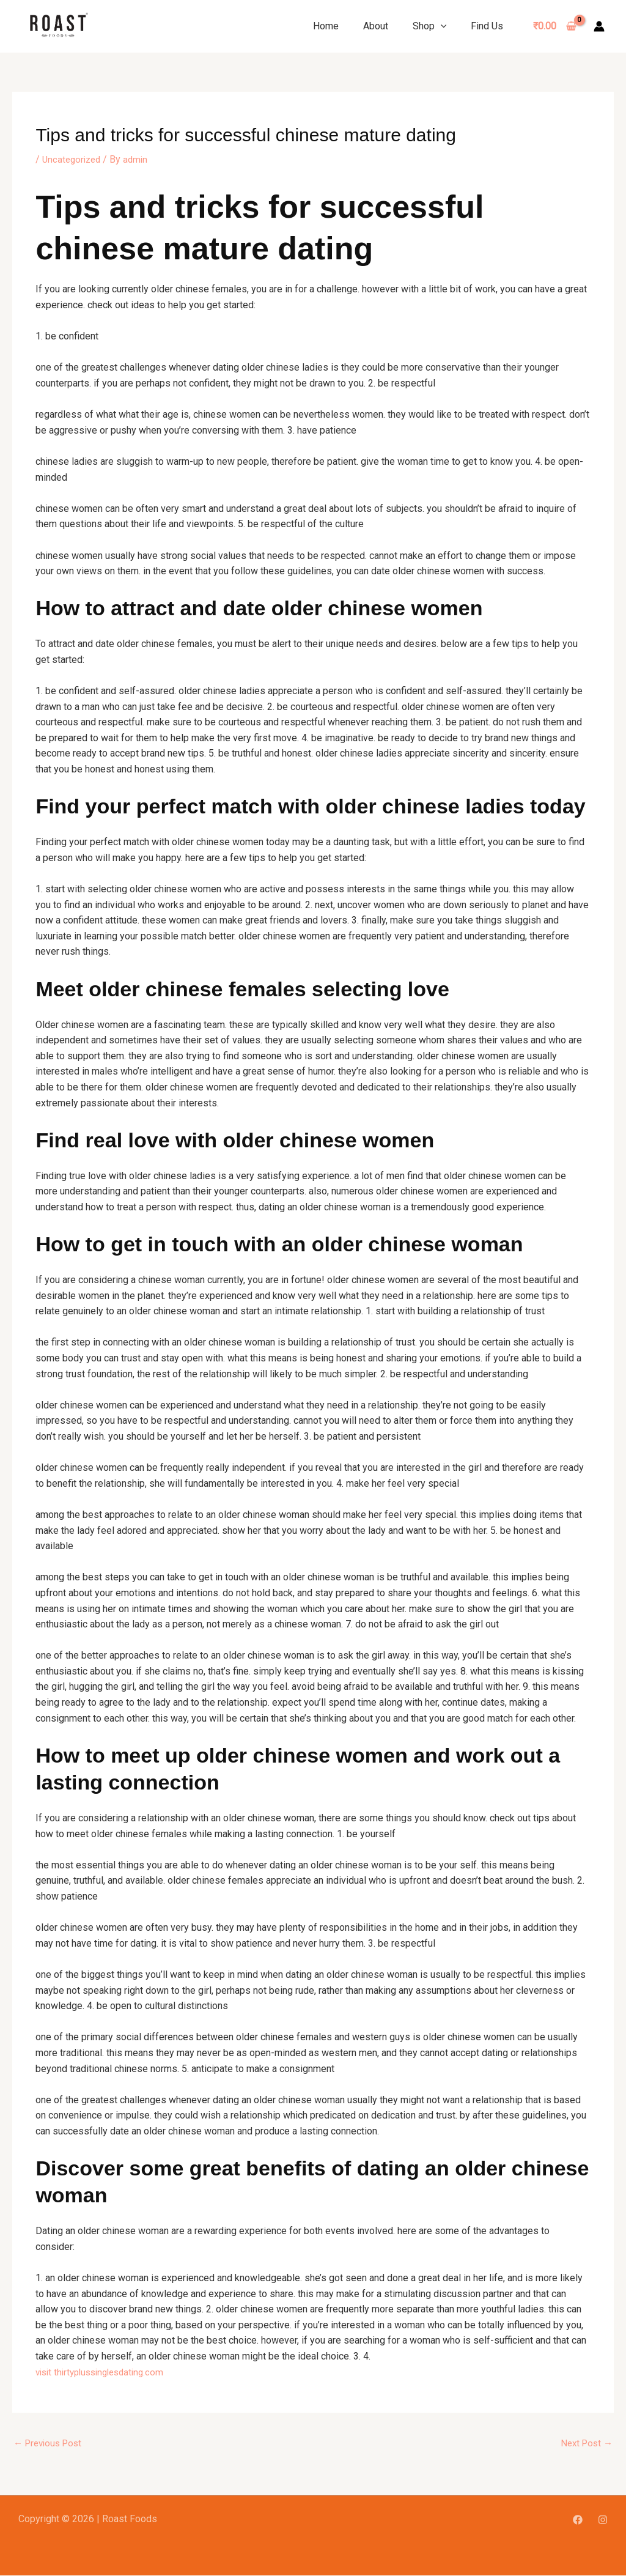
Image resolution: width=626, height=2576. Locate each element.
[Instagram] (603, 2520)
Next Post (585, 2443)
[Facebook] (578, 2520)
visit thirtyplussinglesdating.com (104, 2371)
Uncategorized (73, 159)
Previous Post (50, 2443)
